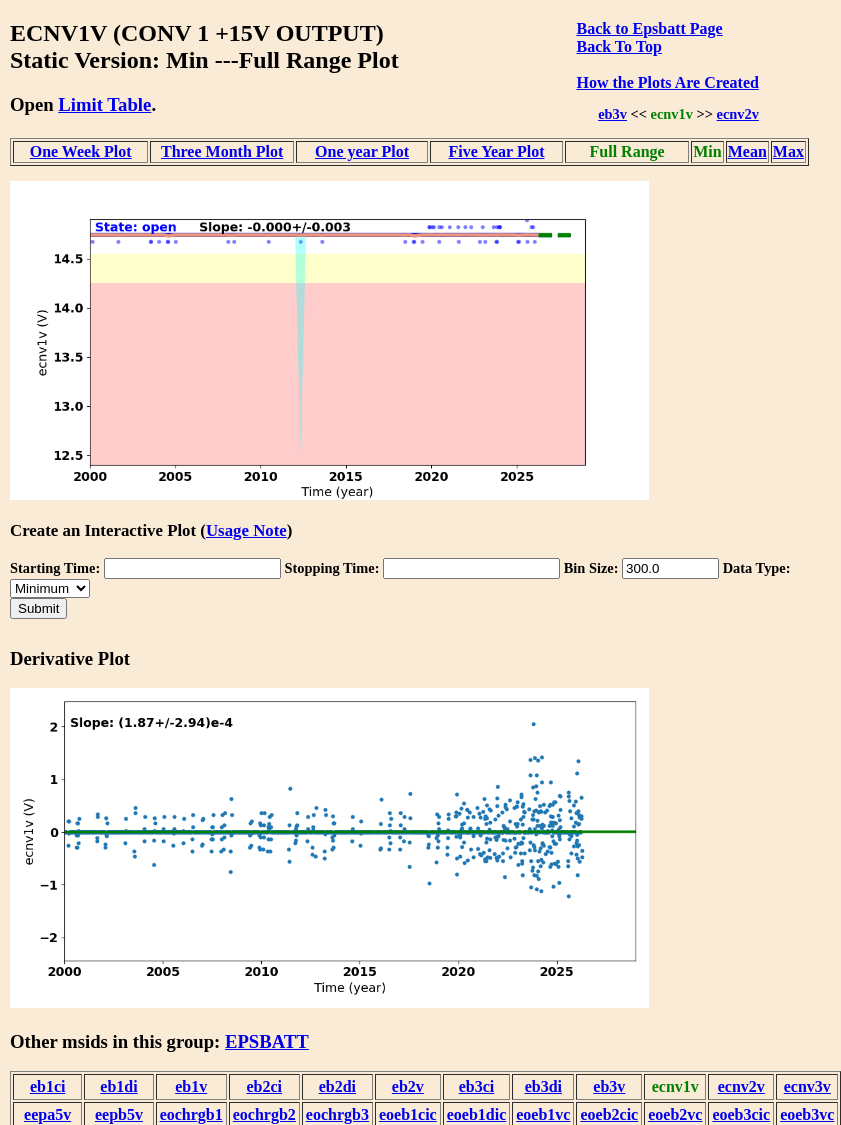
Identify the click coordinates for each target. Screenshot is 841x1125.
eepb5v (119, 1114)
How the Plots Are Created (667, 82)
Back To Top (618, 46)
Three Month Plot (222, 151)
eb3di (543, 1086)
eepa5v (47, 1114)
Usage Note (246, 530)
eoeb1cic (408, 1114)
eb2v (408, 1086)
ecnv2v (738, 114)
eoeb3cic (741, 1114)
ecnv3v (807, 1086)
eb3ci (477, 1086)
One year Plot (362, 151)
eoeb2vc (675, 1114)
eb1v (191, 1086)
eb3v (612, 114)
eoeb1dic (477, 1114)
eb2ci (265, 1086)
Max (788, 151)
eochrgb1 (191, 1114)
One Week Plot (81, 151)
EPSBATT (267, 1041)
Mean (747, 151)
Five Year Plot (497, 151)
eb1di (118, 1086)
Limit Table (104, 104)
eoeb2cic (609, 1114)
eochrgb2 (264, 1114)
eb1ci (48, 1086)
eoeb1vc (543, 1114)
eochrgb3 (337, 1114)
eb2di (337, 1086)
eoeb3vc (807, 1114)
